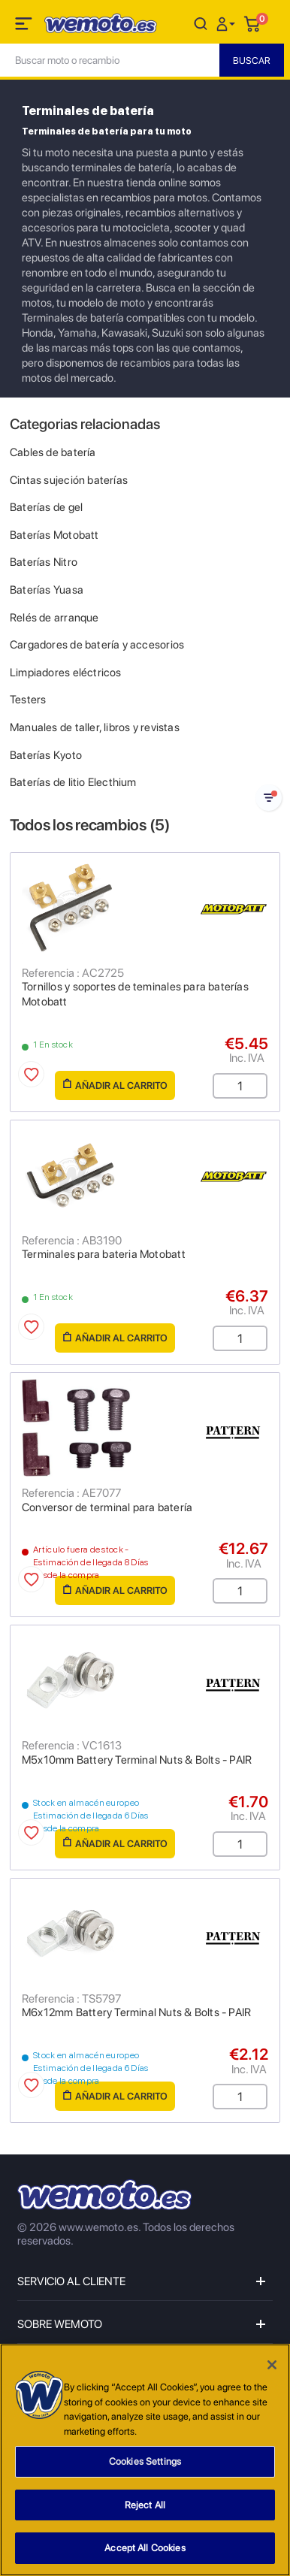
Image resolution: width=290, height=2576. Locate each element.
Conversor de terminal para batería (107, 1507)
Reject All (145, 2505)
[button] (227, 23)
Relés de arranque (54, 617)
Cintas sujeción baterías (69, 480)
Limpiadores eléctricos (66, 672)
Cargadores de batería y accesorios (97, 645)
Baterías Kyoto (46, 755)
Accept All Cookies (144, 2548)
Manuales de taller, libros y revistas (95, 727)
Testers (28, 699)
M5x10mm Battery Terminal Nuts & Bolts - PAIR (137, 1760)
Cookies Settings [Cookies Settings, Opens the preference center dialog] (145, 2462)
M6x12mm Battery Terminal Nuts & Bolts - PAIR (136, 2012)
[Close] (271, 2365)
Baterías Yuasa (46, 590)
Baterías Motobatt (54, 535)
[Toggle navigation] (24, 26)
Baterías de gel (46, 507)
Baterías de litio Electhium (73, 782)
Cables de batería (53, 452)
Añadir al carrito (115, 1084)
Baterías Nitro (43, 562)
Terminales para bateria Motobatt (104, 1254)
